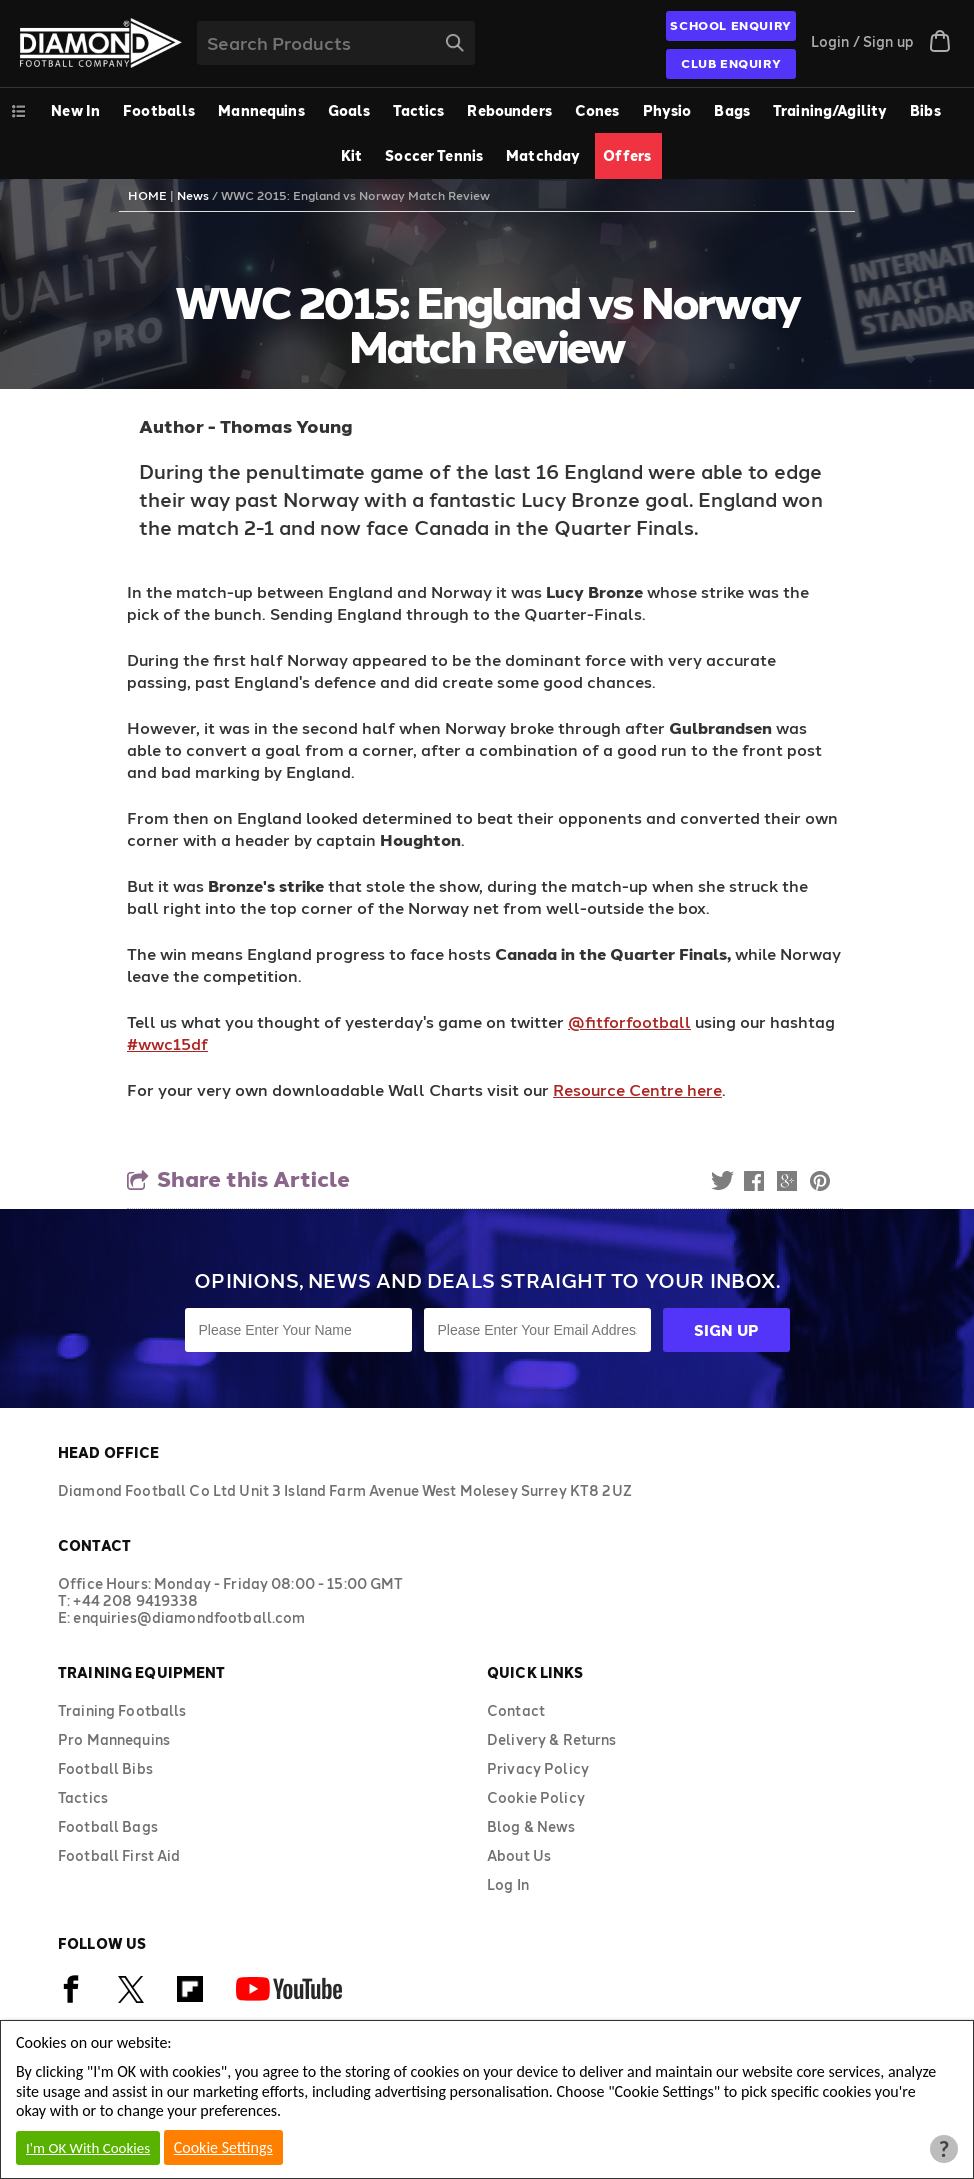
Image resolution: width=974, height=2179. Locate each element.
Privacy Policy (538, 1768)
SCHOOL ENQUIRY (730, 25)
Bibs (925, 110)
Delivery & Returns (552, 1739)
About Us (519, 1855)
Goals (349, 110)
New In (75, 110)
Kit (351, 155)
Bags (732, 110)
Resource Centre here (637, 1089)
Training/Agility (830, 110)
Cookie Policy (536, 1797)
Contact (516, 1710)
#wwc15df (167, 1043)
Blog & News (531, 1826)
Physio (667, 110)
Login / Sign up (862, 41)
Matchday (543, 155)
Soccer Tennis (434, 155)
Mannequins (261, 110)
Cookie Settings (223, 2147)
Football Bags (108, 1826)
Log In (508, 1884)
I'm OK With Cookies (88, 2148)
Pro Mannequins (114, 1739)
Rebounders (509, 110)
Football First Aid (119, 1855)
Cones (597, 110)
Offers (627, 155)
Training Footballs (122, 1710)
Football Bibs (105, 1768)
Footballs (159, 110)
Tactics (418, 110)
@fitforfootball (629, 1021)
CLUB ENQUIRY (731, 63)
